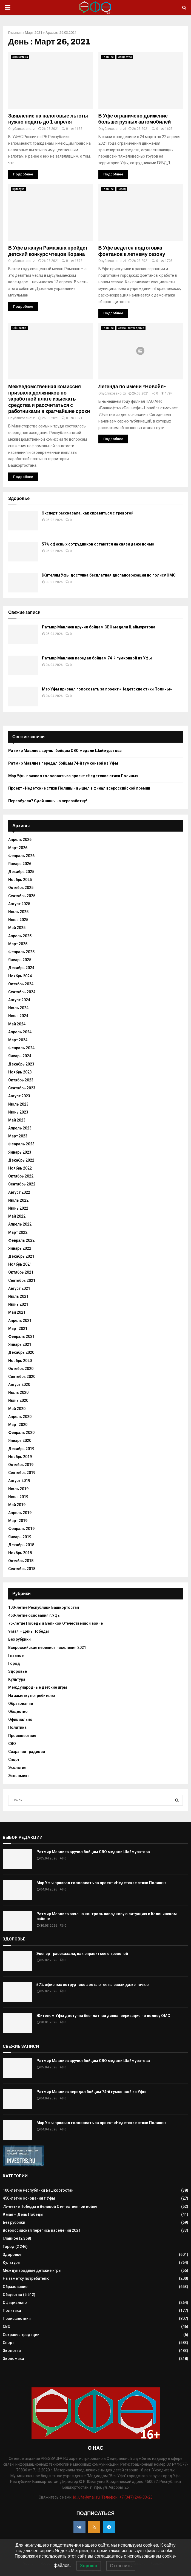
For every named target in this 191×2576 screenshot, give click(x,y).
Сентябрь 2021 (21, 1280)
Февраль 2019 (21, 1528)
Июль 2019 (18, 1489)
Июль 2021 (18, 1296)
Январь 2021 (19, 1344)
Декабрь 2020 (21, 1352)
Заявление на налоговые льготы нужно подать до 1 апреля (48, 119)
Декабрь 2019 (21, 1449)
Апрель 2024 (20, 1032)
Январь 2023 (19, 1152)
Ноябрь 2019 (20, 1457)
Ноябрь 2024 (20, 976)
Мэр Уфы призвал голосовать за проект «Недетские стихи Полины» (107, 689)
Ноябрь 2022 (20, 1168)
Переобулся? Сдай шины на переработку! (47, 801)
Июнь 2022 (18, 1208)
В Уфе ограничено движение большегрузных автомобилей (134, 119)
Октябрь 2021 (20, 1272)
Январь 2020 (19, 1440)
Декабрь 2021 (21, 1256)
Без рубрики (19, 1639)
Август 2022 (19, 1192)
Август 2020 (19, 1384)
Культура (18, 189)
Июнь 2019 (18, 1497)
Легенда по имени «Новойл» (132, 387)
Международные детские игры (37, 1687)
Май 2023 (16, 1120)
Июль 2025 (18, 912)
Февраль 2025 (21, 952)
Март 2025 (17, 944)
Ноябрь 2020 (20, 1360)
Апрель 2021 (20, 1320)
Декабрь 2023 (21, 1064)
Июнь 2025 (18, 920)
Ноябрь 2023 (20, 1072)
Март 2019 (17, 1520)
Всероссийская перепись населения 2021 (47, 1647)
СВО (12, 1743)
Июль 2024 (18, 1008)
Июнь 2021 (18, 1304)
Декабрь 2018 (21, 1545)
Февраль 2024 (21, 1048)
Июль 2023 (18, 1104)
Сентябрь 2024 (21, 992)
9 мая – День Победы (28, 1631)
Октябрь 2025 (20, 887)
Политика (17, 1727)
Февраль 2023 (21, 1144)
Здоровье (17, 1671)
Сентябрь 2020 (21, 1376)
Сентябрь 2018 (21, 1569)
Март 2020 (17, 1424)
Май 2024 (16, 1024)
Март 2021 (33, 32)
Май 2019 (16, 1505)
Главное (108, 56)
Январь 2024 (19, 1056)
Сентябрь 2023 (21, 1088)
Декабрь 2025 (21, 871)
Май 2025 (16, 927)
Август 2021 (19, 1288)
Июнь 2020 (18, 1400)
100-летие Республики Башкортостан (43, 1607)
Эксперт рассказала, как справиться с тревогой (87, 513)
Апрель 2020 (20, 1416)
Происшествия (22, 1735)
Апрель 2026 (20, 839)
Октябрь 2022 (20, 1176)
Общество (125, 56)
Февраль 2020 (21, 1432)
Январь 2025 (19, 960)
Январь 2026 (19, 864)
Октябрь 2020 (20, 1368)
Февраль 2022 (21, 1240)
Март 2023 (17, 1136)
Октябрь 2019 (20, 1464)
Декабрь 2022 (21, 1160)
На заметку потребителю (31, 1695)
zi (34, 129)
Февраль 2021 (21, 1336)
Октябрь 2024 (20, 984)
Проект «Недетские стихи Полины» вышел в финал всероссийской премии (79, 788)
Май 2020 (16, 1408)
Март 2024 (17, 1040)
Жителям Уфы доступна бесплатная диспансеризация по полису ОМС (109, 575)
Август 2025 (19, 904)
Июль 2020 (18, 1392)
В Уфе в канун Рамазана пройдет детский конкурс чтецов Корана (48, 251)
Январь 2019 (19, 1537)
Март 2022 (17, 1232)
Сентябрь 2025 (21, 896)
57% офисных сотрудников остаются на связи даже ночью (98, 544)
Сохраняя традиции (131, 327)
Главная (15, 32)
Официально (20, 1719)
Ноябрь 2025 (20, 879)
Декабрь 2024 (21, 968)
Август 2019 (19, 1480)
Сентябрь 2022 (21, 1184)
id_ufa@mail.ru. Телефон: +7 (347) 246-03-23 (113, 2497)
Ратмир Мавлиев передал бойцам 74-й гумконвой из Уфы (97, 658)
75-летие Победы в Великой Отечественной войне (55, 1623)
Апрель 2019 (20, 1513)
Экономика (20, 56)
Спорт (13, 1759)
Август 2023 (19, 1096)
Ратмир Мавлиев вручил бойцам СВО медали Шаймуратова (98, 627)
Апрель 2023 (20, 1128)
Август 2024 (19, 1000)
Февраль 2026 (21, 856)
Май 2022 (16, 1216)
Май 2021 (16, 1312)
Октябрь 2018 (20, 1561)
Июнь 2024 (18, 1016)
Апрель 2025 (20, 936)
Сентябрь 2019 (21, 1472)
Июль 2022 (18, 1200)
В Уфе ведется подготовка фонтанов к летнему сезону (131, 251)
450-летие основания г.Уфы (34, 1615)
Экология (17, 1767)
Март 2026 (17, 848)
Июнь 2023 (18, 1112)
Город (122, 189)
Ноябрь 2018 (20, 1553)
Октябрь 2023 (20, 1080)
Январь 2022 (19, 1248)
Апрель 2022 (20, 1224)
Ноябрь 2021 (20, 1264)
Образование (20, 1703)
